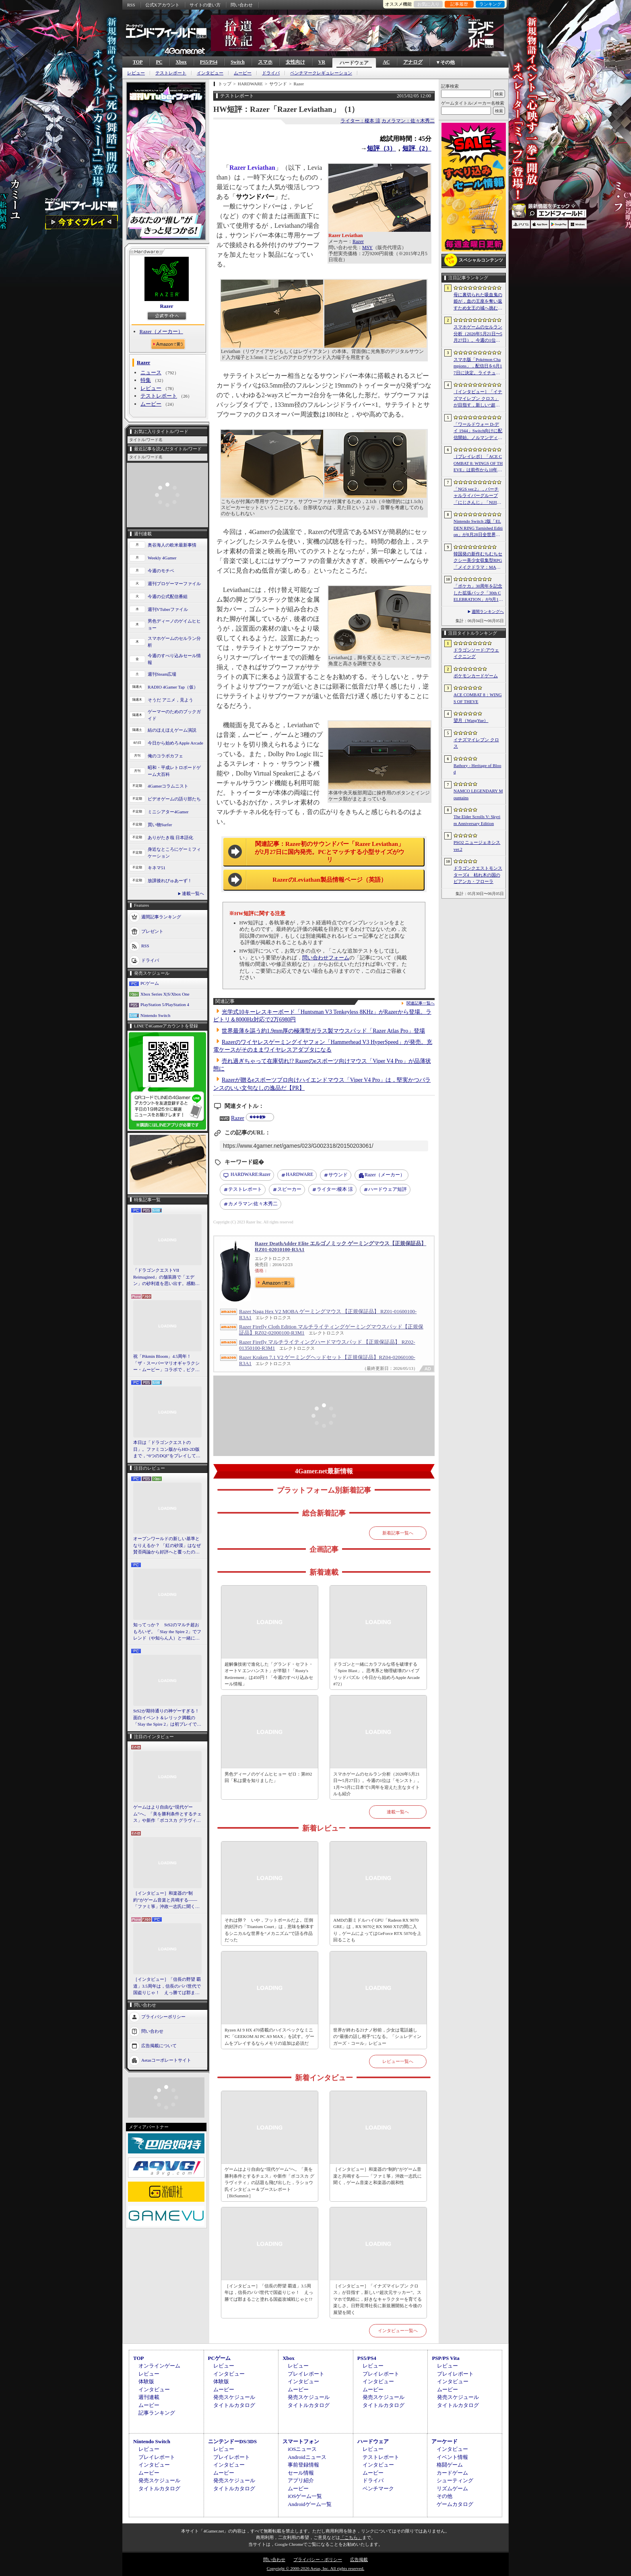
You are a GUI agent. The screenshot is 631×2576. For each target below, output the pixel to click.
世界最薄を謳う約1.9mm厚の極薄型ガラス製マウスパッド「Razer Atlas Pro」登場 (323, 1031)
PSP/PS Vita (445, 2358)
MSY (367, 247)
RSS (131, 4)
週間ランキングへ (488, 611)
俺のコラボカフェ (165, 755)
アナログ (413, 62)
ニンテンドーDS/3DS (232, 2441)
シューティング (455, 2480)
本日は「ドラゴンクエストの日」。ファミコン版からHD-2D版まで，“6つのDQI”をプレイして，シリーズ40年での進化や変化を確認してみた (166, 1449)
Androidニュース (307, 2457)
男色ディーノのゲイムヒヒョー (174, 624)
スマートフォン (301, 2441)
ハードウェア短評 (387, 1189)
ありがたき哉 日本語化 (170, 837)
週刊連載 (148, 2397)
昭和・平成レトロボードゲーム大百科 (174, 771)
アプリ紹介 (301, 2480)
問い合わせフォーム (325, 958)
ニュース (150, 372)
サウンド (338, 1175)
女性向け (295, 62)
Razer (166, 306)
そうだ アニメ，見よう (170, 699)
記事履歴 (459, 4)
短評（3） (381, 148)
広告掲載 (359, 2559)
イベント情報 (452, 2457)
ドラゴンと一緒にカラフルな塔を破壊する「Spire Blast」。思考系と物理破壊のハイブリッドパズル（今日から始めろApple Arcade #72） (376, 1674)
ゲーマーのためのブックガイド (174, 715)
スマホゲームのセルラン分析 (174, 642)
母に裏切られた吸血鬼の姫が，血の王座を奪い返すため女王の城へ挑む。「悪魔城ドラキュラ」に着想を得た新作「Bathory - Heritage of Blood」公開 (478, 301)
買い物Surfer (160, 824)
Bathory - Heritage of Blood (477, 769)
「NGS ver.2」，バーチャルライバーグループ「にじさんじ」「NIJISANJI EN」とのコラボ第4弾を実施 (478, 496)
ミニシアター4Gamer (168, 811)
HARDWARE (299, 1174)
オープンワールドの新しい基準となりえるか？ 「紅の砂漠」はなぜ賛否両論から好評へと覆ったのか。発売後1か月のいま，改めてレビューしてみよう (167, 1545)
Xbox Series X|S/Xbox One (165, 994)
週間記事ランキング (161, 916)
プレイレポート (306, 2374)
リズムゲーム (452, 2488)
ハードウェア (354, 63)
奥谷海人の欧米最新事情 (172, 544)
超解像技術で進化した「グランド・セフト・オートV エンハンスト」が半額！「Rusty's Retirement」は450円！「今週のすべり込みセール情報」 (269, 1674)
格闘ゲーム (450, 2465)
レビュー (136, 73)
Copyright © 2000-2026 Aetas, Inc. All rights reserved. (315, 2568)
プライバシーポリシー (163, 2016)
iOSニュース (302, 2449)
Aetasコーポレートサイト (166, 2059)
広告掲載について (159, 2045)
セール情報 (301, 2473)
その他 (444, 2496)
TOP (137, 62)
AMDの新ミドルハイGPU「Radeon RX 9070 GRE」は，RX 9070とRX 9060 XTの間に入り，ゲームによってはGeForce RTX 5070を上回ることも (377, 1930)
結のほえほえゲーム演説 (172, 730)
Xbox (180, 62)
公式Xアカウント (162, 4)
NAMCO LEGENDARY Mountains (478, 794)
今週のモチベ (161, 570)
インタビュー (210, 73)
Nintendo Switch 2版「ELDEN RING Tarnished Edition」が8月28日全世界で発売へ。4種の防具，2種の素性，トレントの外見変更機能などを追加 (478, 528)
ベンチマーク (378, 2488)
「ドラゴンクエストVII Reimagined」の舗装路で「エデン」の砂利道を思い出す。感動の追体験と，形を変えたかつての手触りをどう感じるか (166, 1277)
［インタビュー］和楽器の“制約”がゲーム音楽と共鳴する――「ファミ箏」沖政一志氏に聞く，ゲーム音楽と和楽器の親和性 (166, 1900)
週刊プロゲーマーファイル (174, 583)
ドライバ (271, 73)
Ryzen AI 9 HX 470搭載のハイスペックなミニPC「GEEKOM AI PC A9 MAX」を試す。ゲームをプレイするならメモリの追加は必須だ (269, 2036)
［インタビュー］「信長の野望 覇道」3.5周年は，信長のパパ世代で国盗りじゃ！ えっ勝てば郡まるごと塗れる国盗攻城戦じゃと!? (167, 1986)
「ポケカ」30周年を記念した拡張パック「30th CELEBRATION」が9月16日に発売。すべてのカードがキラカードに (478, 593)
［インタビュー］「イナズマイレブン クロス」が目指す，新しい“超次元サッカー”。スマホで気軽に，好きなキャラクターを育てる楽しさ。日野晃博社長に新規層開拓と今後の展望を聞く (377, 2299)
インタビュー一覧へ (398, 2330)
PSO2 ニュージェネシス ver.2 (477, 846)
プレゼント (152, 931)
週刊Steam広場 (162, 674)
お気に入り (428, 4)
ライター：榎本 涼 (360, 121)
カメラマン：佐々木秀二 (408, 121)
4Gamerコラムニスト (168, 786)
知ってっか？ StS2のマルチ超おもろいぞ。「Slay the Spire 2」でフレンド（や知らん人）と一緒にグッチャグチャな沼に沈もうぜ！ (167, 1632)
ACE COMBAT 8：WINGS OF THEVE (478, 698)
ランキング (490, 4)
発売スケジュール (234, 2397)
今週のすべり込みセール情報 (174, 659)
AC (386, 62)
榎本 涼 (335, 1189)
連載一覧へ (193, 893)
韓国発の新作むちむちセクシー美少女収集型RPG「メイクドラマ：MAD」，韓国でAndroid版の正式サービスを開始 (478, 561)
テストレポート (170, 73)
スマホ (265, 62)
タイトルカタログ (234, 2405)
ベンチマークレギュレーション (321, 73)
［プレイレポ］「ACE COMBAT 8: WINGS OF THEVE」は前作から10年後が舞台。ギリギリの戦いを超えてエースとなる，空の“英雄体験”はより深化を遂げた (478, 463)
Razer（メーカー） (161, 331)
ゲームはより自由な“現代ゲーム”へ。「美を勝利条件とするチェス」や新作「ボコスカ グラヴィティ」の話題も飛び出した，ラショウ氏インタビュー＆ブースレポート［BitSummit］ (167, 1814)
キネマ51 (156, 867)
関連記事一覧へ (420, 1003)
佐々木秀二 (253, 1204)
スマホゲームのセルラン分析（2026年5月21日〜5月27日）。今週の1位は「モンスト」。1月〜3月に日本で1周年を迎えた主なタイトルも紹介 (377, 1784)
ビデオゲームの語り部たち (174, 798)
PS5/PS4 (208, 62)
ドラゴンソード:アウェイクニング (476, 653)
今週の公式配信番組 (168, 596)
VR (321, 62)
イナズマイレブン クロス (476, 743)
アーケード (444, 2441)
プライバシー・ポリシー (317, 2559)
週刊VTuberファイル (168, 609)
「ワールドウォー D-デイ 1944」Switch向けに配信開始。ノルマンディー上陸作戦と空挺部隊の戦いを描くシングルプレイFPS (478, 431)
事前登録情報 (303, 2465)
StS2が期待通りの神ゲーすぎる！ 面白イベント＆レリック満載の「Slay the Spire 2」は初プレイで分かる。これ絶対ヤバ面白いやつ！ (167, 1718)
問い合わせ (242, 4)
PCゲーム (149, 983)
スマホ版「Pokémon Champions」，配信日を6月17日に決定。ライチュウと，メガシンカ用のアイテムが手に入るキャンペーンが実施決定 (478, 366)
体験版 (146, 2381)
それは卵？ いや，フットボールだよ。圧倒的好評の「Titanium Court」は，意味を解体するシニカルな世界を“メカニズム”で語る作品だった (269, 1930)
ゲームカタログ (455, 2504)
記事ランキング (156, 2413)
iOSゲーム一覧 (305, 2496)
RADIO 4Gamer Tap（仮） (173, 687)
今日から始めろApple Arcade (175, 742)
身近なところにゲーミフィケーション (174, 852)
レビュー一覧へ (397, 2061)
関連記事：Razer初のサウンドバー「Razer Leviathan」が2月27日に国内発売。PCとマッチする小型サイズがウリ (330, 852)
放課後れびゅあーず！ (170, 880)
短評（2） (416, 148)
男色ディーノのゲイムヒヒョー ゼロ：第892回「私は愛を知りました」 (268, 1777)
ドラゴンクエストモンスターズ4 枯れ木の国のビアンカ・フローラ (478, 875)
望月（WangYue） (471, 720)
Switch (238, 62)
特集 (145, 380)
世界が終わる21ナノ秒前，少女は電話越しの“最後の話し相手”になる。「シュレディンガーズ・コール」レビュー (377, 2036)
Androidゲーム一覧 (309, 2504)
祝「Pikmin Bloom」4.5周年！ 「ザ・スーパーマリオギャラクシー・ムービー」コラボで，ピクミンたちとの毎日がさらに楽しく (166, 1363)
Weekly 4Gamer (162, 557)
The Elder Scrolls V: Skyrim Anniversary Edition (477, 820)
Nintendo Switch (155, 1015)
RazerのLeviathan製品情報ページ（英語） (329, 880)
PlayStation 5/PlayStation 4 (164, 1004)
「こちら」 (351, 2537)
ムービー (243, 73)
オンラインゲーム (159, 2366)
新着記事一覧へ (397, 1532)
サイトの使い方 (205, 4)
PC (159, 62)
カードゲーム (452, 2473)
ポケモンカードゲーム (476, 675)
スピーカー (289, 1189)
